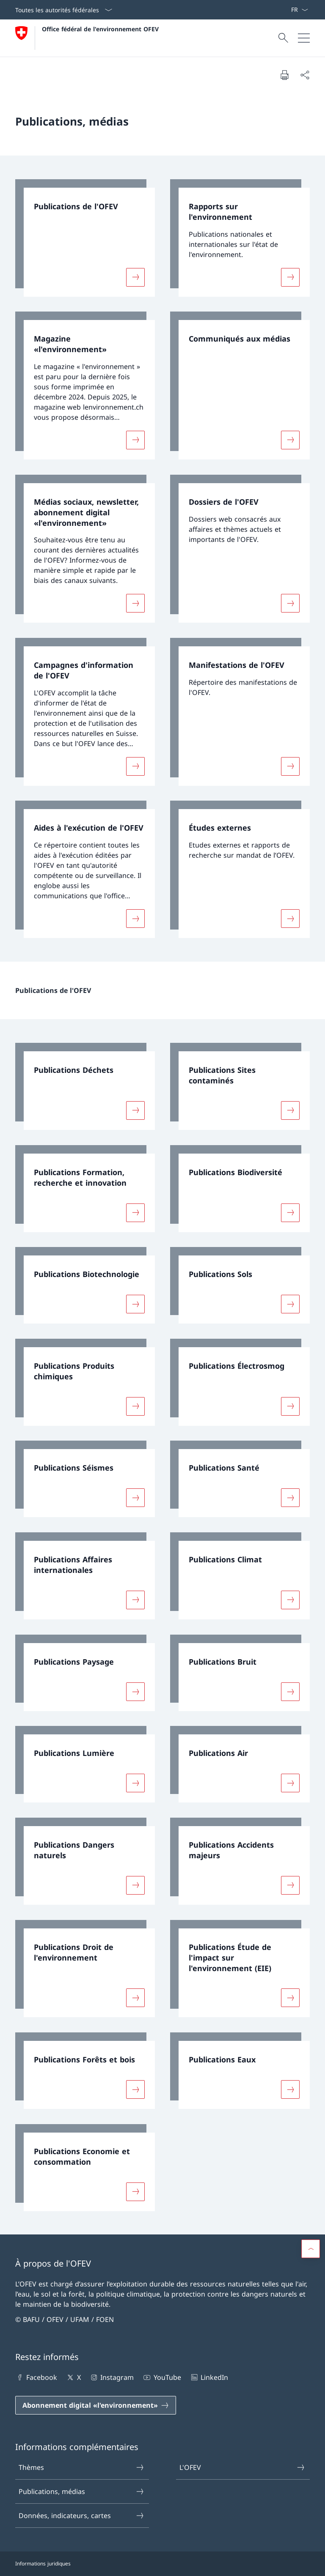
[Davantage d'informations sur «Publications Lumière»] (135, 1783)
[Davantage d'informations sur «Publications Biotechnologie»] (135, 1304)
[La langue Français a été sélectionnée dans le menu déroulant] (299, 9)
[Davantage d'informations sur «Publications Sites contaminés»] (290, 1110)
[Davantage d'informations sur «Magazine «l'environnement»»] (135, 440)
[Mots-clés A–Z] (287, 9)
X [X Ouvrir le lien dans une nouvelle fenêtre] (73, 2377)
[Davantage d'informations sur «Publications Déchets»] (135, 1110)
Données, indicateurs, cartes (82, 2515)
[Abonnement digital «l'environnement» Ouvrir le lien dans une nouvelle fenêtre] (95, 2405)
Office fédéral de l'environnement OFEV (100, 29)
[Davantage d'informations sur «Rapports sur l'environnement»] (290, 277)
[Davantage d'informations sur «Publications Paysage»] (135, 1691)
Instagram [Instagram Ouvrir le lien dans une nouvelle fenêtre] (111, 2377)
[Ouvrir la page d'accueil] (87, 38)
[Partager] (305, 75)
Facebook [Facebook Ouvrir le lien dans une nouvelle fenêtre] (36, 2377)
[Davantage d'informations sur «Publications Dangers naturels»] (135, 1885)
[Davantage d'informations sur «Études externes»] (290, 918)
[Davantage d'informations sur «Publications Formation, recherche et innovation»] (135, 1212)
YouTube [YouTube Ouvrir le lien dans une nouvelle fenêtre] (161, 2377)
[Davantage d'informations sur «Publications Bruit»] (290, 1691)
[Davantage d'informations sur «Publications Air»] (290, 1783)
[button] (310, 2249)
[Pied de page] (162, 2563)
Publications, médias (82, 2491)
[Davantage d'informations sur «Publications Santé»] (290, 1497)
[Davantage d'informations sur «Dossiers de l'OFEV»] (290, 603)
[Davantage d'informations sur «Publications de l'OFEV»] (135, 277)
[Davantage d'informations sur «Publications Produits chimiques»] (135, 1406)
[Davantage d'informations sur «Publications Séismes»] (135, 1497)
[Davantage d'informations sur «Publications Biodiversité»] (290, 1212)
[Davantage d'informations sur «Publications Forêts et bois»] (135, 2089)
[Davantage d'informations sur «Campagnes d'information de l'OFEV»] (135, 766)
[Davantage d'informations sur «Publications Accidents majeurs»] (290, 1885)
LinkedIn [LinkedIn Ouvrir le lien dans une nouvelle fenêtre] (209, 2377)
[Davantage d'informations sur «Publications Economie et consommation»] (135, 2191)
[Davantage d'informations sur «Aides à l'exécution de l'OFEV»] (135, 918)
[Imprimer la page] (284, 75)
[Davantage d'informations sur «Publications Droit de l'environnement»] (135, 1997)
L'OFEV (242, 2467)
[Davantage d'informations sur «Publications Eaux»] (290, 2089)
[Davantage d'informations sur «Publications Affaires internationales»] (135, 1600)
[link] (85, 238)
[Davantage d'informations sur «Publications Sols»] (290, 1304)
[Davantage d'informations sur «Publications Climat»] (290, 1600)
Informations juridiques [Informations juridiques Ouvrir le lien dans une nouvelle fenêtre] (43, 2563)
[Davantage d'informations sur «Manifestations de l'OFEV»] (290, 766)
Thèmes (82, 2467)
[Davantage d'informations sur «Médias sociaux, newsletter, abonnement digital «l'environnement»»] (135, 603)
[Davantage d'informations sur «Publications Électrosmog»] (290, 1406)
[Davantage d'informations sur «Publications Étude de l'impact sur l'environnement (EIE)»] (290, 1997)
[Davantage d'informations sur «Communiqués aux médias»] (290, 440)
